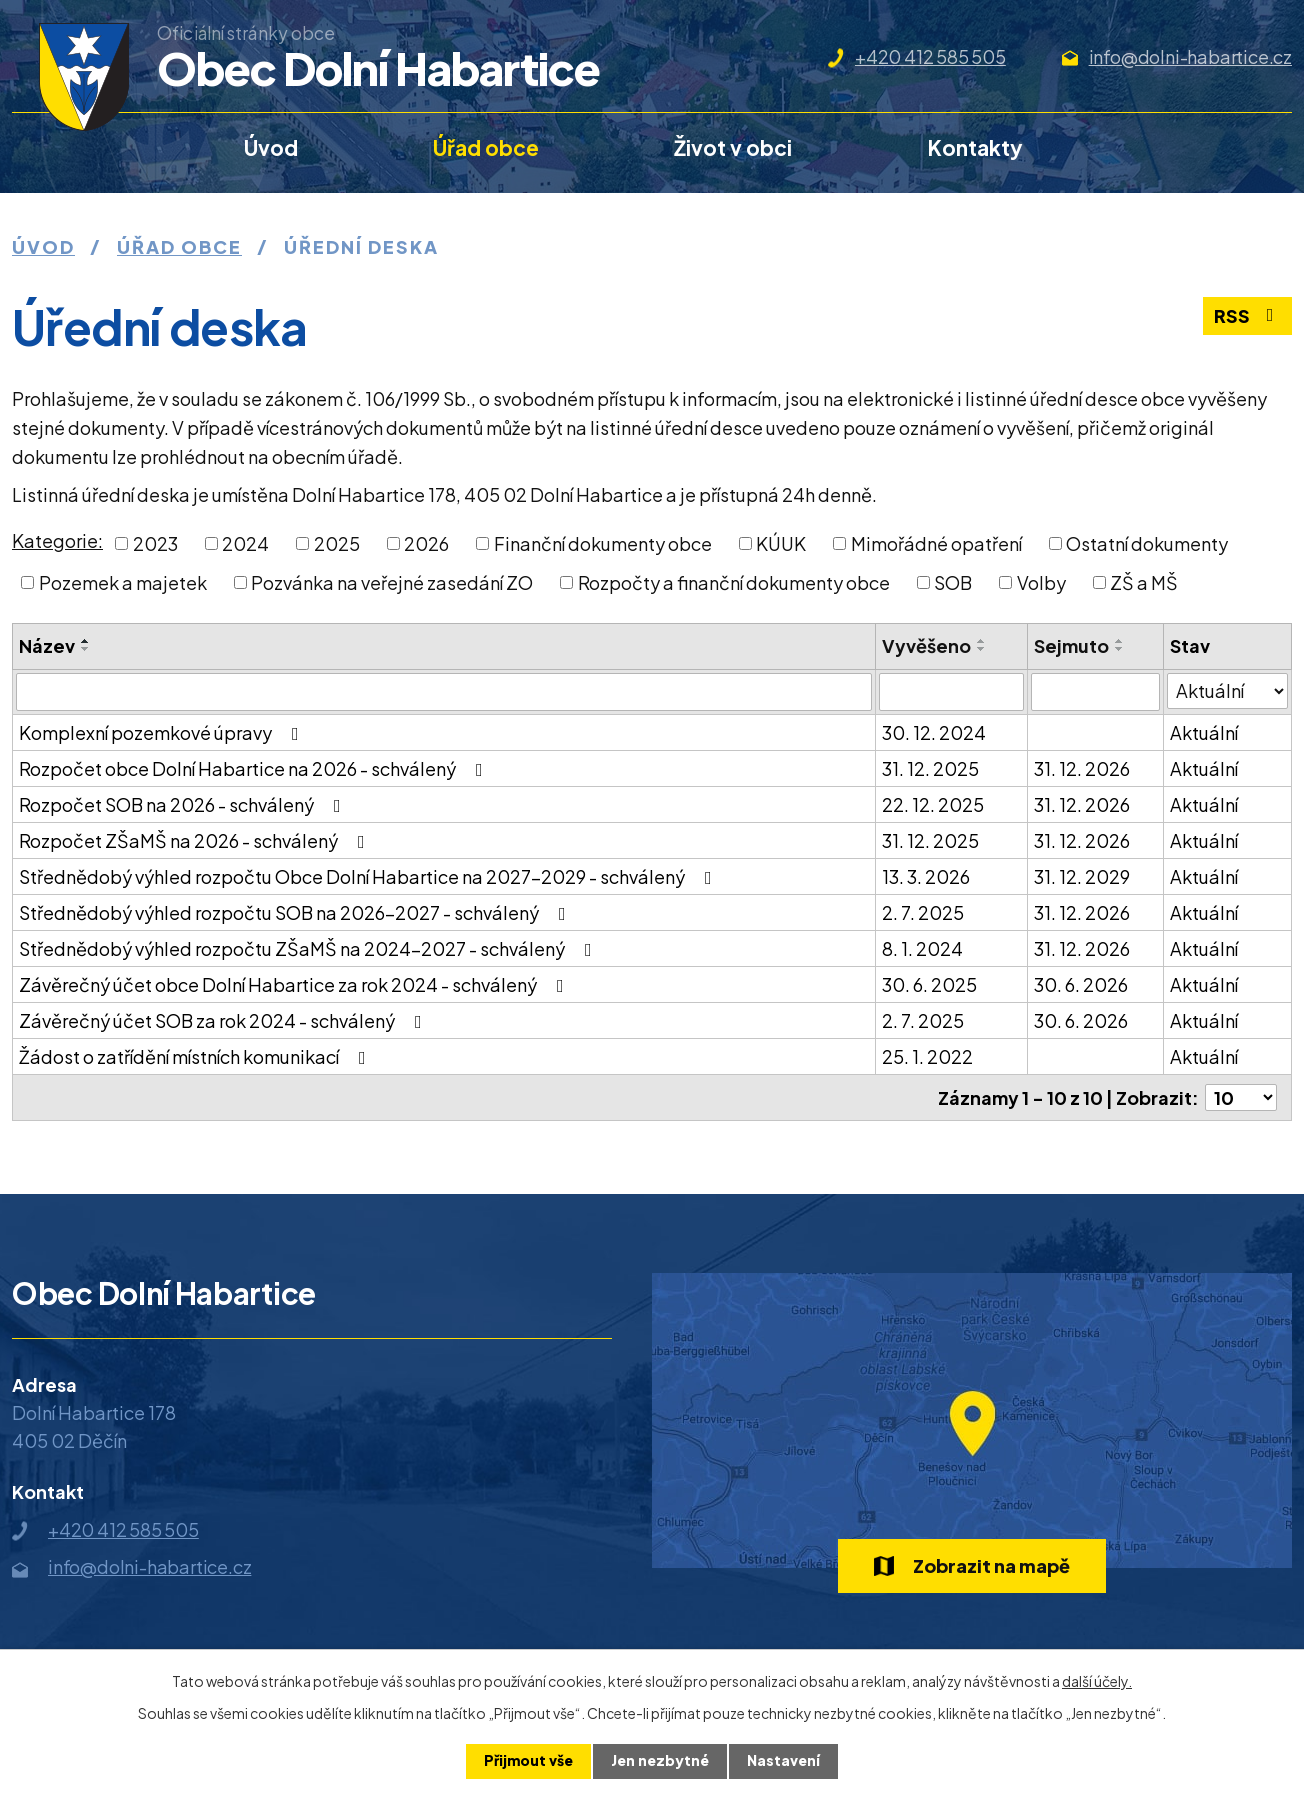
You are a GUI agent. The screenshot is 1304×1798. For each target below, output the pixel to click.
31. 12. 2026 (1082, 768)
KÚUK (781, 543)
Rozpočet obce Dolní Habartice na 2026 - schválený (255, 768)
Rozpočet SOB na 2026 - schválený (184, 804)
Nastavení (783, 1761)
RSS (1248, 316)
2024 (245, 543)
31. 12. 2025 (930, 768)
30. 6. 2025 (929, 984)
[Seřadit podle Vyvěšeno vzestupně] (982, 641)
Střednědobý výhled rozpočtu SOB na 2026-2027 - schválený (296, 912)
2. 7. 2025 (923, 912)
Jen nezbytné (660, 1761)
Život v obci (733, 147)
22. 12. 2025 (933, 804)
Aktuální (1204, 732)
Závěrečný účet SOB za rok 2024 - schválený (224, 1020)
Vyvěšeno (926, 645)
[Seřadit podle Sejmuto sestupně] (1120, 649)
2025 (337, 543)
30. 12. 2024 (934, 732)
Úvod (271, 147)
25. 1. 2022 (927, 1056)
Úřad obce (486, 147)
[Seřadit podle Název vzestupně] (86, 641)
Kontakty (975, 147)
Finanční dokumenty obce (603, 543)
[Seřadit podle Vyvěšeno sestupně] (982, 649)
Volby (1041, 582)
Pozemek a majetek (123, 582)
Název (47, 645)
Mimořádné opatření (936, 543)
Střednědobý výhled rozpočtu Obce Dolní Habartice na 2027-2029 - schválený (369, 876)
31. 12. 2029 (1082, 876)
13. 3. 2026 (926, 876)
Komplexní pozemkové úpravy (163, 732)
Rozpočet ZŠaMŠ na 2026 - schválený (196, 840)
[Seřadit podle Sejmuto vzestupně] (1120, 641)
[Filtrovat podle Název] (444, 692)
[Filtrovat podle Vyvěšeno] (951, 692)
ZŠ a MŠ (1144, 582)
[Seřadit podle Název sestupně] (86, 649)
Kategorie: (57, 540)
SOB (953, 582)
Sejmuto (1071, 645)
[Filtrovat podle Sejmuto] (1095, 692)
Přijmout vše (528, 1761)
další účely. (1097, 1681)
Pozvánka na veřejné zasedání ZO (392, 582)
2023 (155, 543)
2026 (426, 543)
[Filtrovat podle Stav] (1227, 691)
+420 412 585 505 (930, 56)
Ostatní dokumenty (1147, 543)
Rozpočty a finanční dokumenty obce (734, 582)
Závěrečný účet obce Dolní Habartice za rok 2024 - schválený (295, 984)
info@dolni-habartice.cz (1190, 56)
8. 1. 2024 (922, 948)
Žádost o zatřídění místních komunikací (196, 1056)
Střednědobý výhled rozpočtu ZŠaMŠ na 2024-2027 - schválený (309, 948)
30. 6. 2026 (1081, 984)
